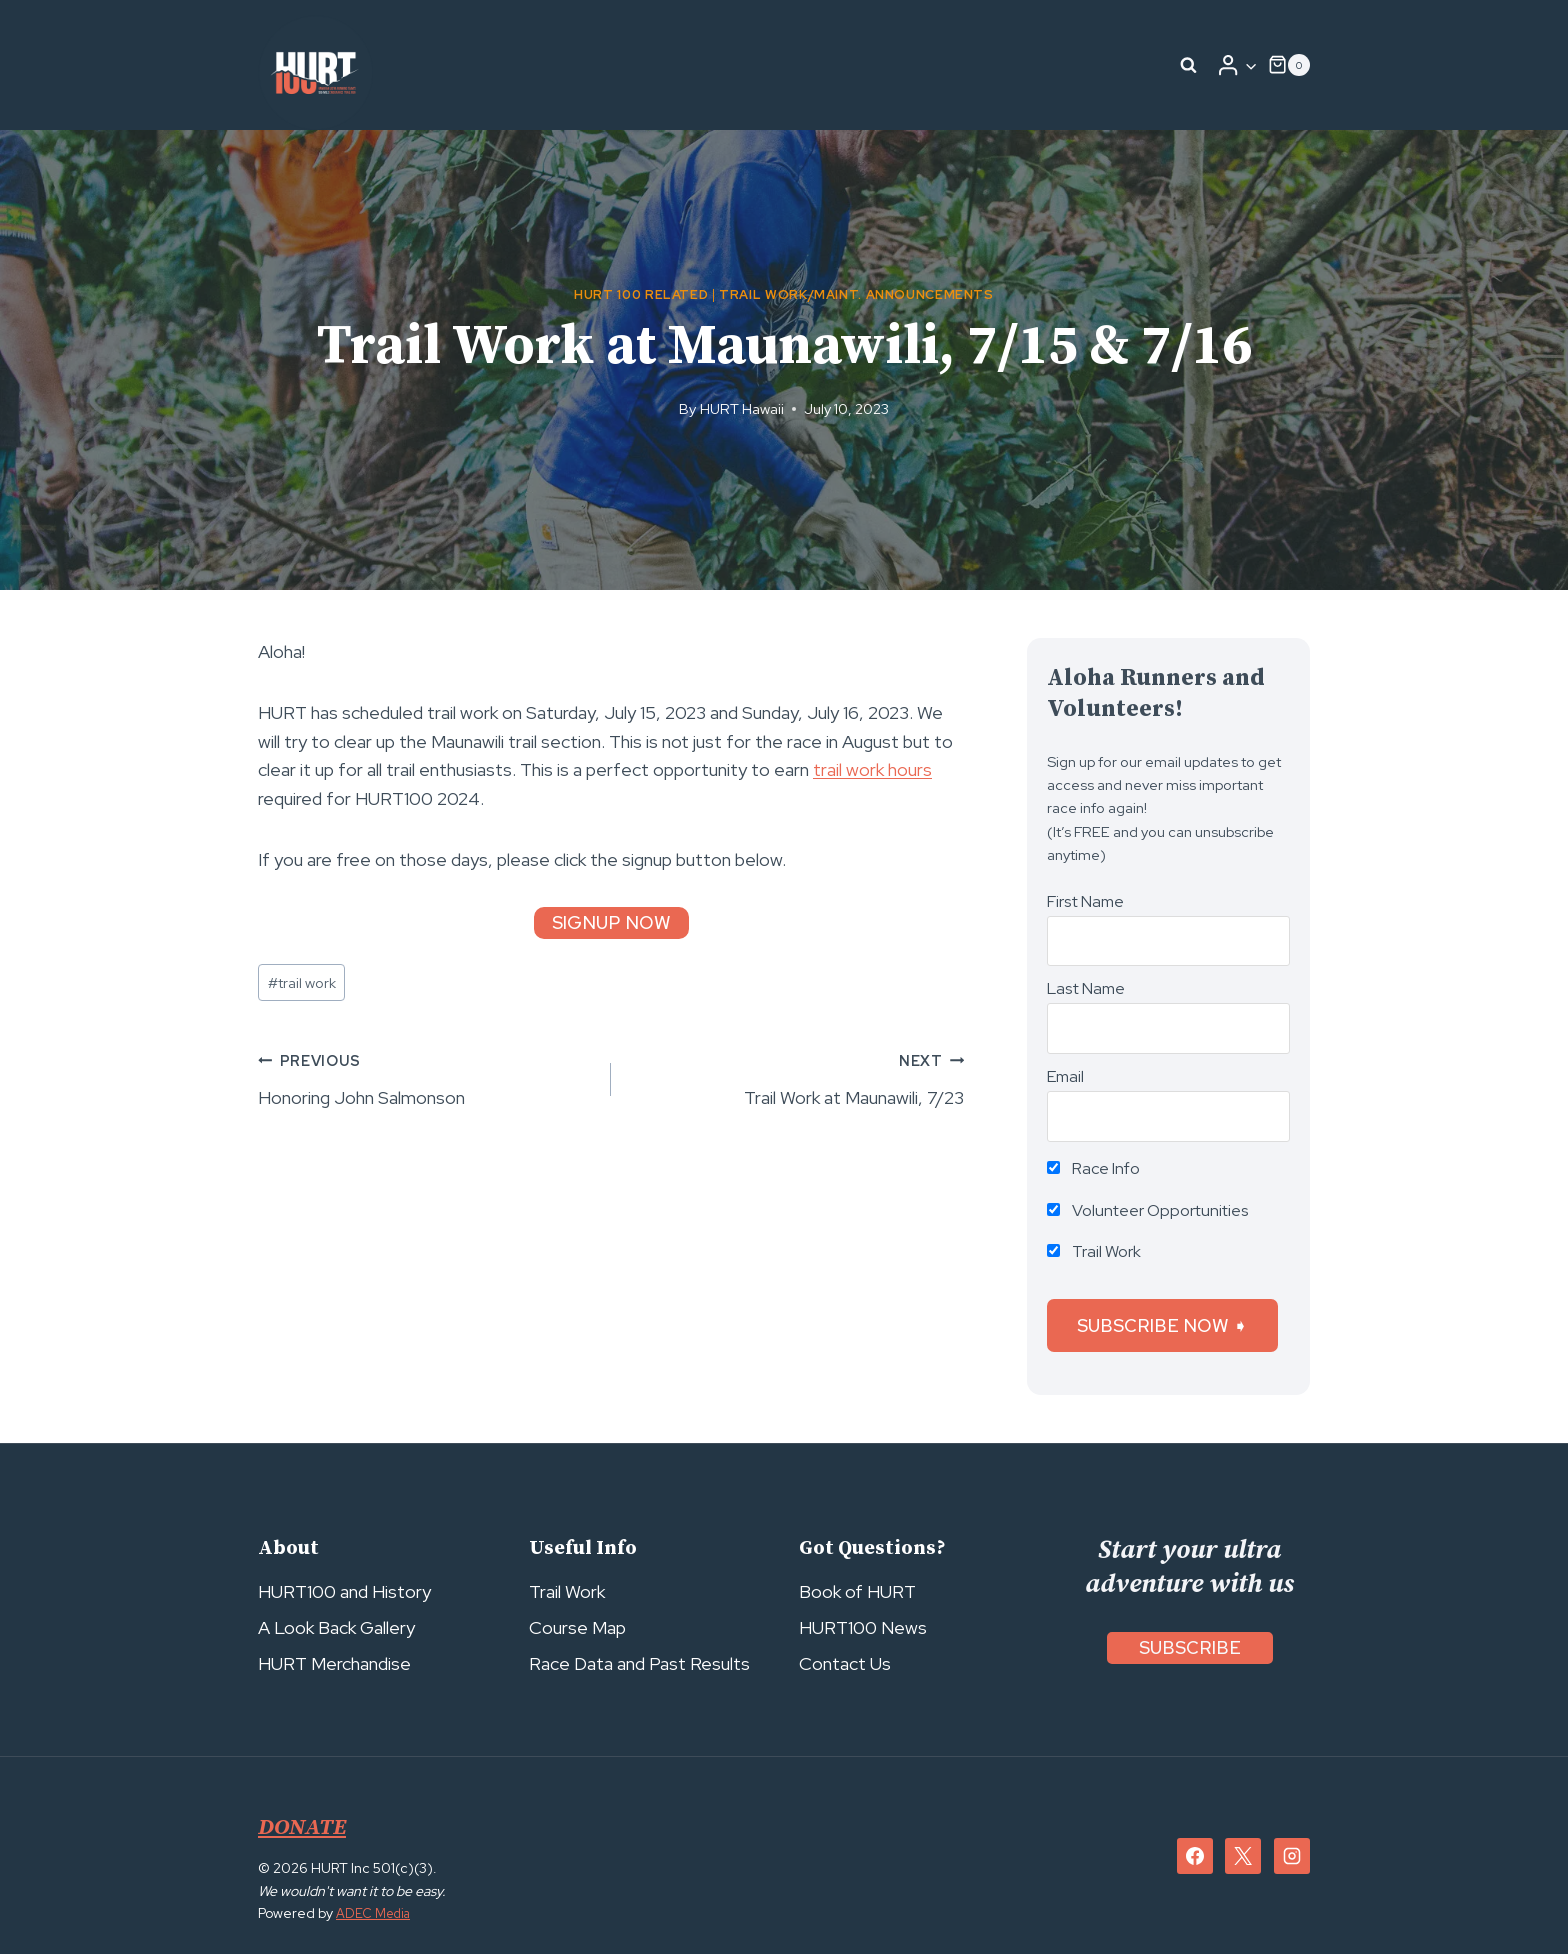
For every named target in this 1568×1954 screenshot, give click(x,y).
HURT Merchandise (334, 1663)
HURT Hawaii (742, 408)
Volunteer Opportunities (1148, 1210)
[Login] (1237, 65)
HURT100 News (863, 1627)
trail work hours (872, 769)
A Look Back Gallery (336, 1627)
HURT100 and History (344, 1591)
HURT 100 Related (641, 294)
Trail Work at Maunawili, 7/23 (796, 1077)
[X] (1243, 1856)
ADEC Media (376, 1913)
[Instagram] (1292, 1856)
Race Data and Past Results (639, 1663)
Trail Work (1094, 1251)
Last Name (1086, 988)
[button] (1250, 65)
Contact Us (845, 1663)
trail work (302, 982)
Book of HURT (857, 1591)
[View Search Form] (1189, 65)
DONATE (305, 1827)
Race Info (1093, 1168)
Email (1065, 1076)
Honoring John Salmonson (425, 1077)
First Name (1085, 901)
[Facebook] (1195, 1856)
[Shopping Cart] (1289, 65)
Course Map (577, 1627)
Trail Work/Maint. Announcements (856, 294)
